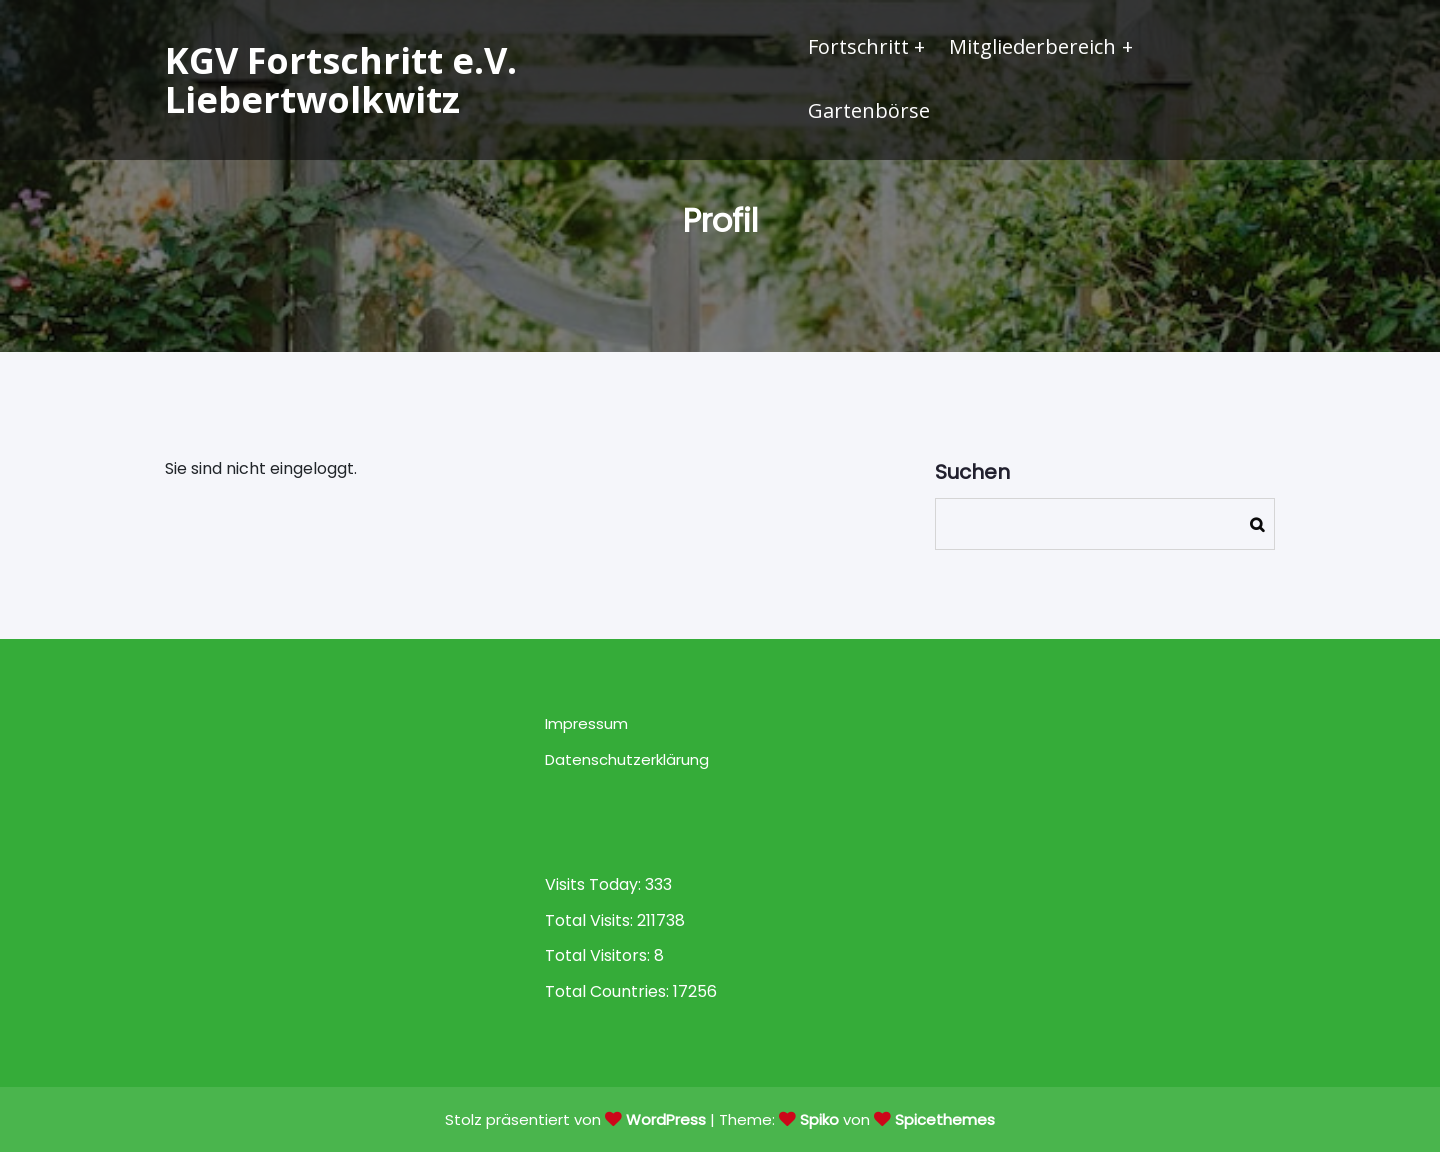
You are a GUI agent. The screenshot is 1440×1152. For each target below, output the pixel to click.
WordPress (666, 1119)
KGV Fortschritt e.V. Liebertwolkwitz (341, 80)
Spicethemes (945, 1119)
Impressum (586, 723)
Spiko (819, 1119)
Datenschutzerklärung (627, 759)
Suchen (972, 472)
